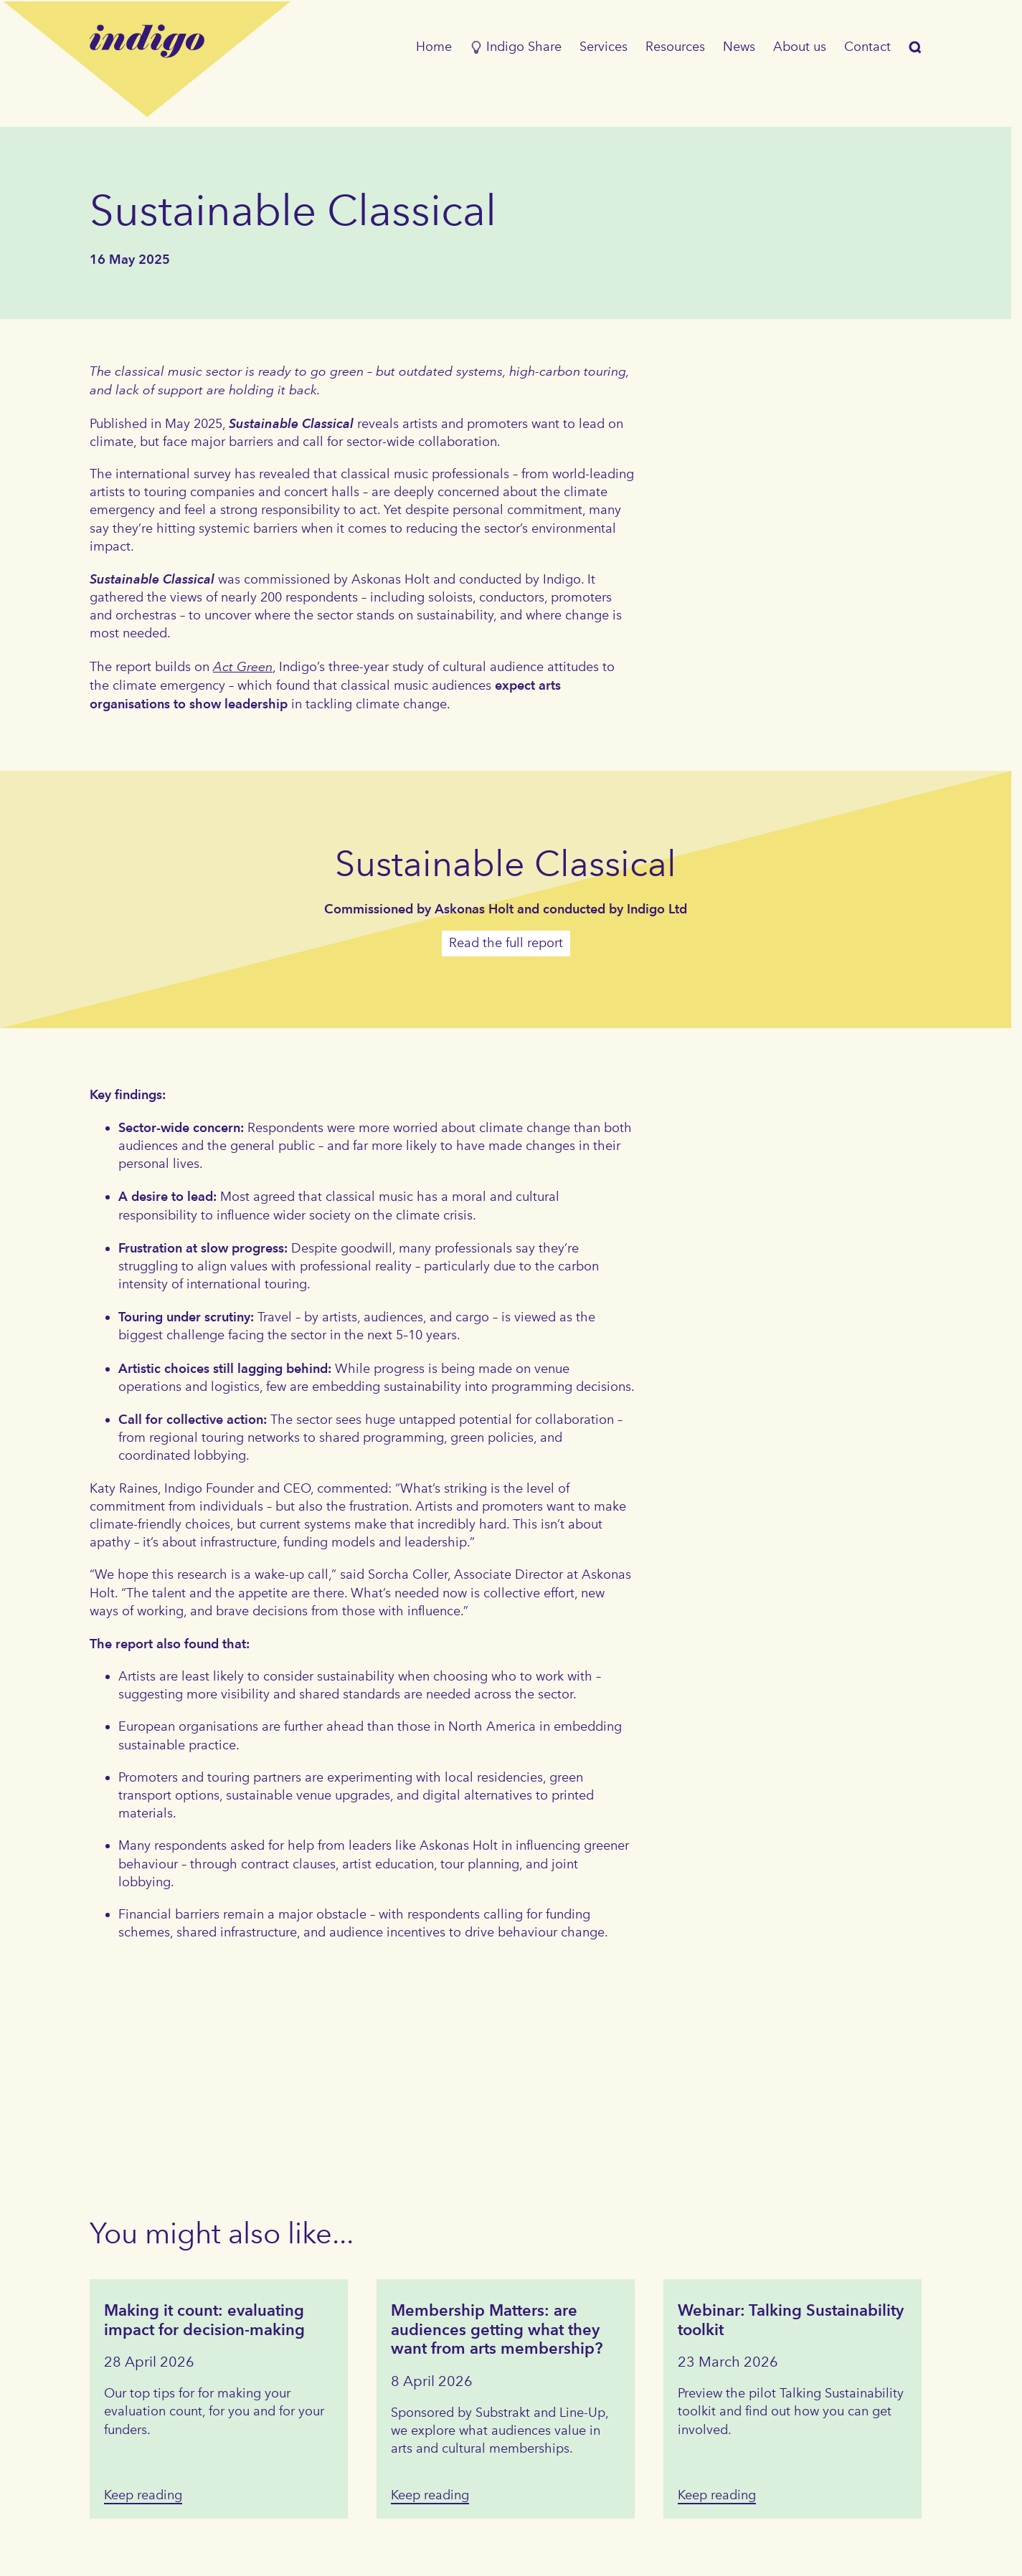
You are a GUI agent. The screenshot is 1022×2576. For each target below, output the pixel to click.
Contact (867, 46)
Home (434, 46)
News (739, 46)
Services (603, 46)
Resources (675, 46)
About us (799, 46)
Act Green (243, 666)
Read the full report (506, 943)
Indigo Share (516, 46)
